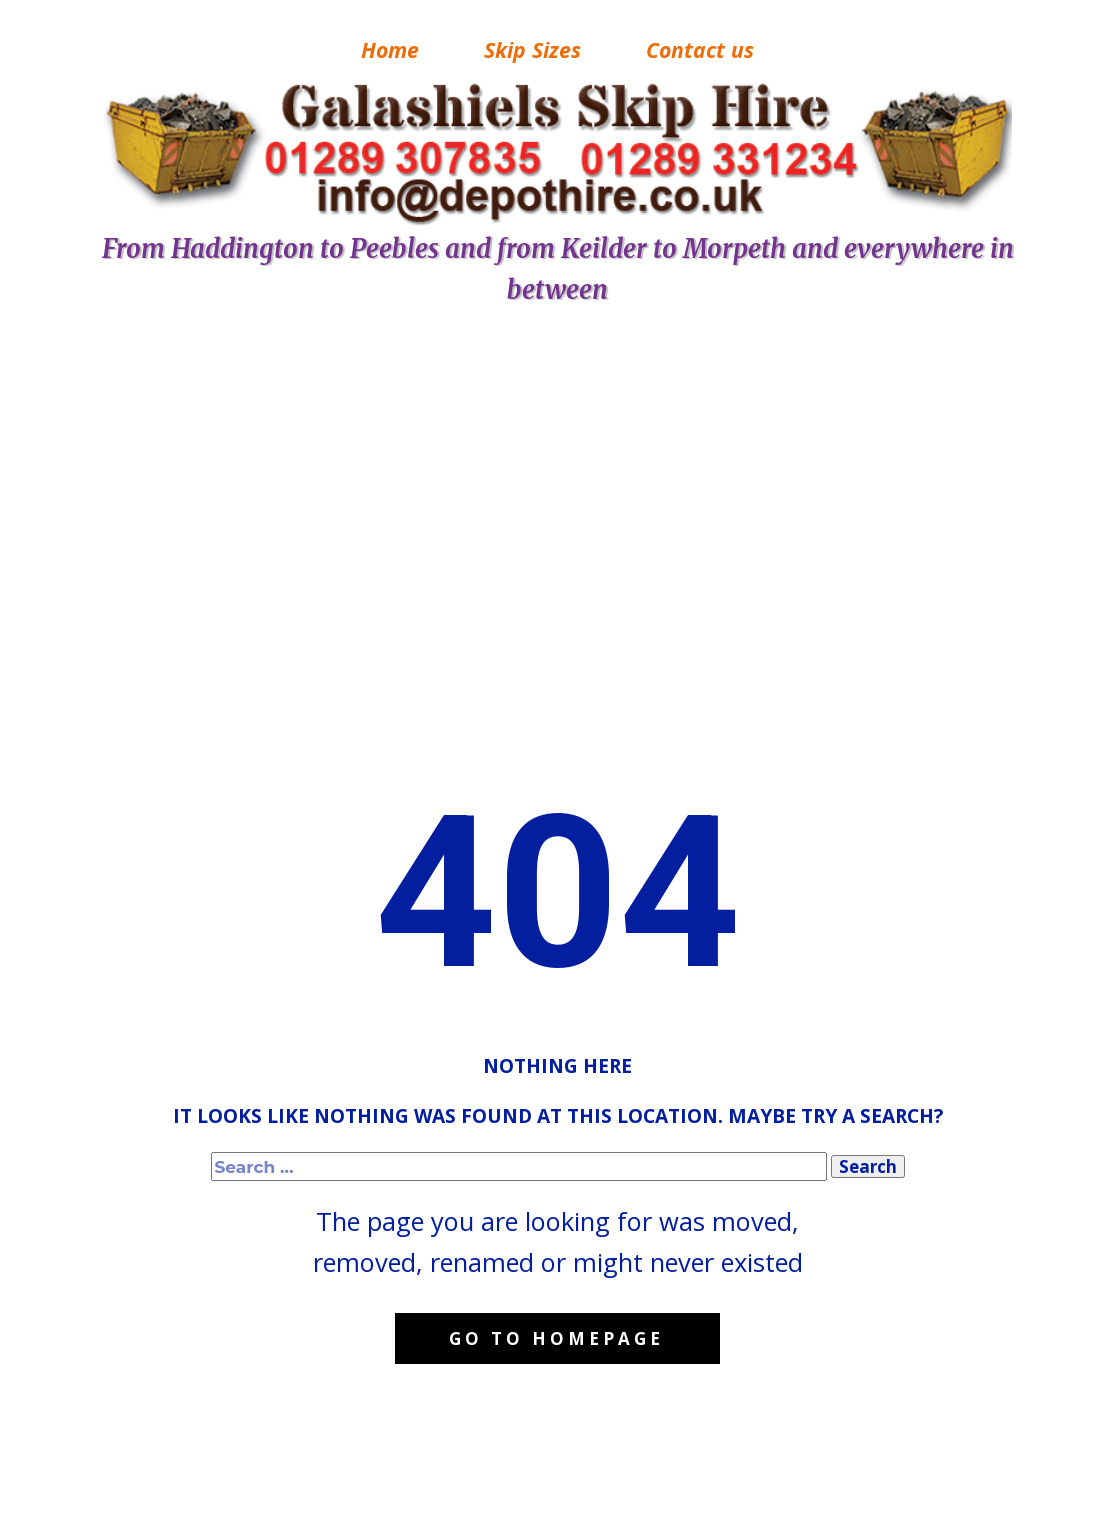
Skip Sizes (532, 49)
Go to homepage (556, 1338)
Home (390, 49)
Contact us (700, 49)
